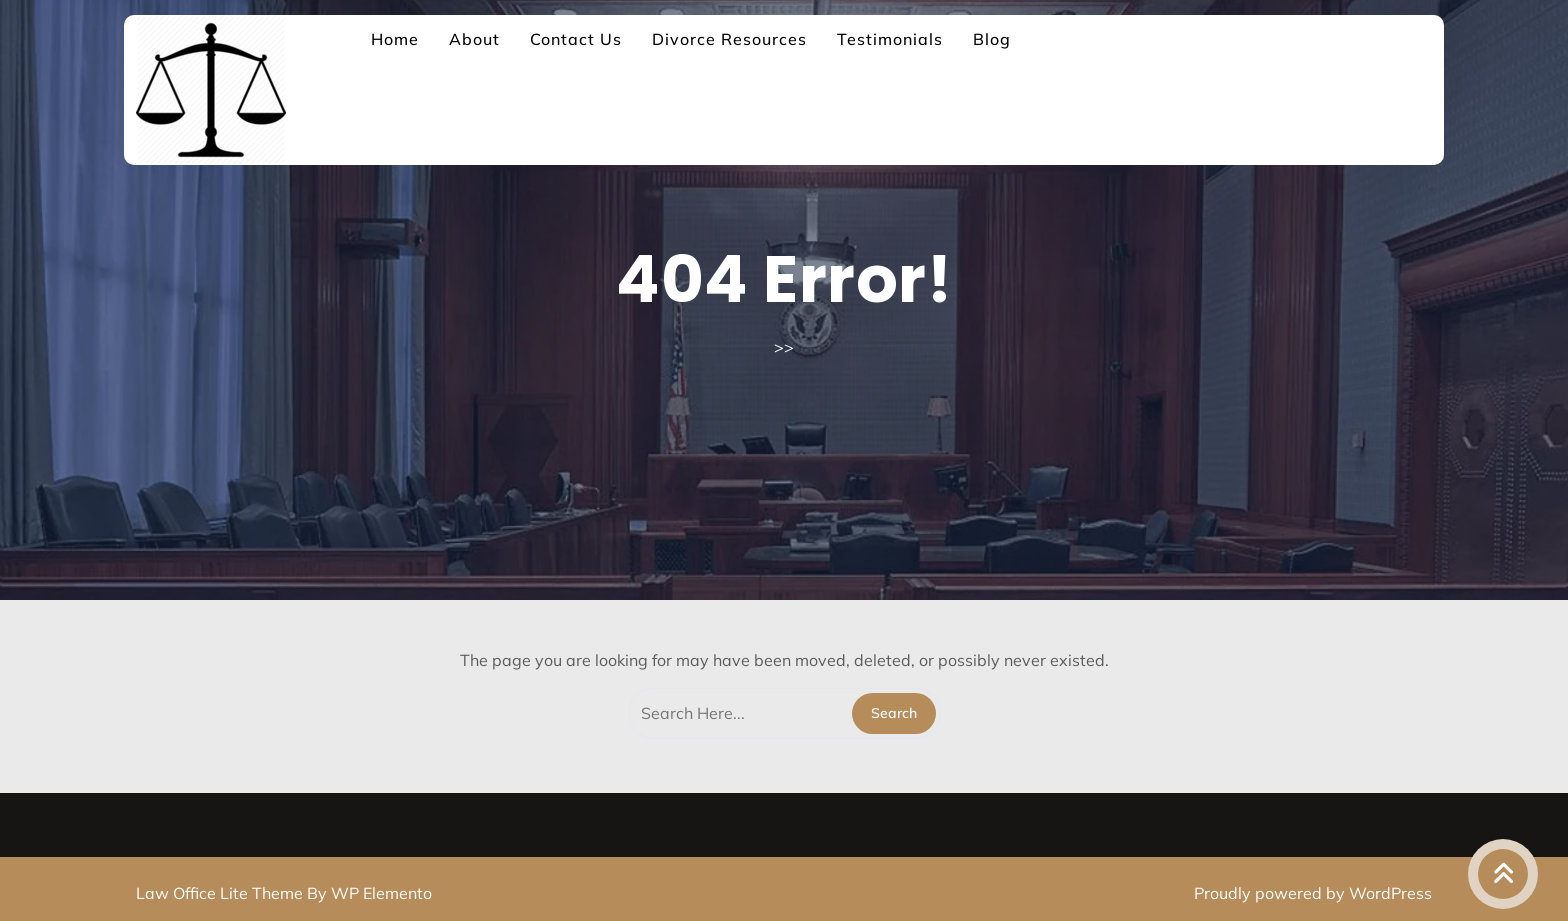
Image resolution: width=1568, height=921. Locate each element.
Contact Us (576, 39)
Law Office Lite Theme (221, 893)
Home (395, 39)
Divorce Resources (729, 39)
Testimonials (890, 39)
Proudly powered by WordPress (1313, 893)
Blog (992, 39)
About (474, 39)
